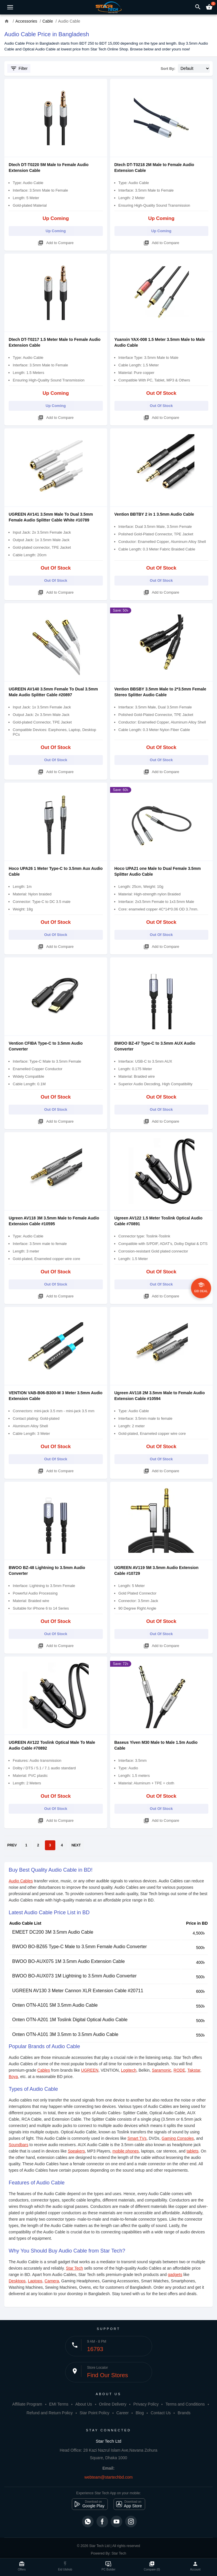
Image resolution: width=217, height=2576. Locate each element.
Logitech (128, 2070)
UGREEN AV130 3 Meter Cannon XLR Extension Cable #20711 (77, 1990)
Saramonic (161, 2070)
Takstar (193, 2070)
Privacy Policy (145, 2404)
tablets (192, 2151)
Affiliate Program (27, 2404)
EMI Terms (58, 2404)
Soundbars (18, 2144)
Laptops (35, 2281)
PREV (12, 1845)
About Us (83, 2404)
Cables (43, 2070)
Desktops (17, 2281)
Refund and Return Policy (49, 2412)
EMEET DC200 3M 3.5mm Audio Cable (52, 1932)
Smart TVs (137, 2138)
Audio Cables (21, 1881)
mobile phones (125, 2151)
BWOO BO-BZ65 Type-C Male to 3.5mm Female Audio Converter (79, 1946)
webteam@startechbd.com (108, 2477)
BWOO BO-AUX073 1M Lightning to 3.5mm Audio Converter (74, 1975)
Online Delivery (112, 2404)
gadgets (175, 2274)
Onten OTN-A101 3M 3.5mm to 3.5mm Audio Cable (65, 2034)
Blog (140, 2412)
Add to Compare (56, 242)
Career (122, 2412)
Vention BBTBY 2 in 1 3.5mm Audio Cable (154, 514)
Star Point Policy (95, 2412)
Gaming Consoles (178, 2138)
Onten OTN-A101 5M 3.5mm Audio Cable (55, 2005)
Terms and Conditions (185, 2404)
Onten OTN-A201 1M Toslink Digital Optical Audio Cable (69, 2019)
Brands (184, 2412)
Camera (52, 2281)
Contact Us (161, 2412)
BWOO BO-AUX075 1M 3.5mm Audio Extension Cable (68, 1961)
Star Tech (74, 2268)
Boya (13, 2076)
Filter (19, 68)
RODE (179, 2070)
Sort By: (168, 68)
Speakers (76, 2151)
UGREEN (90, 2070)
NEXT (76, 1845)
